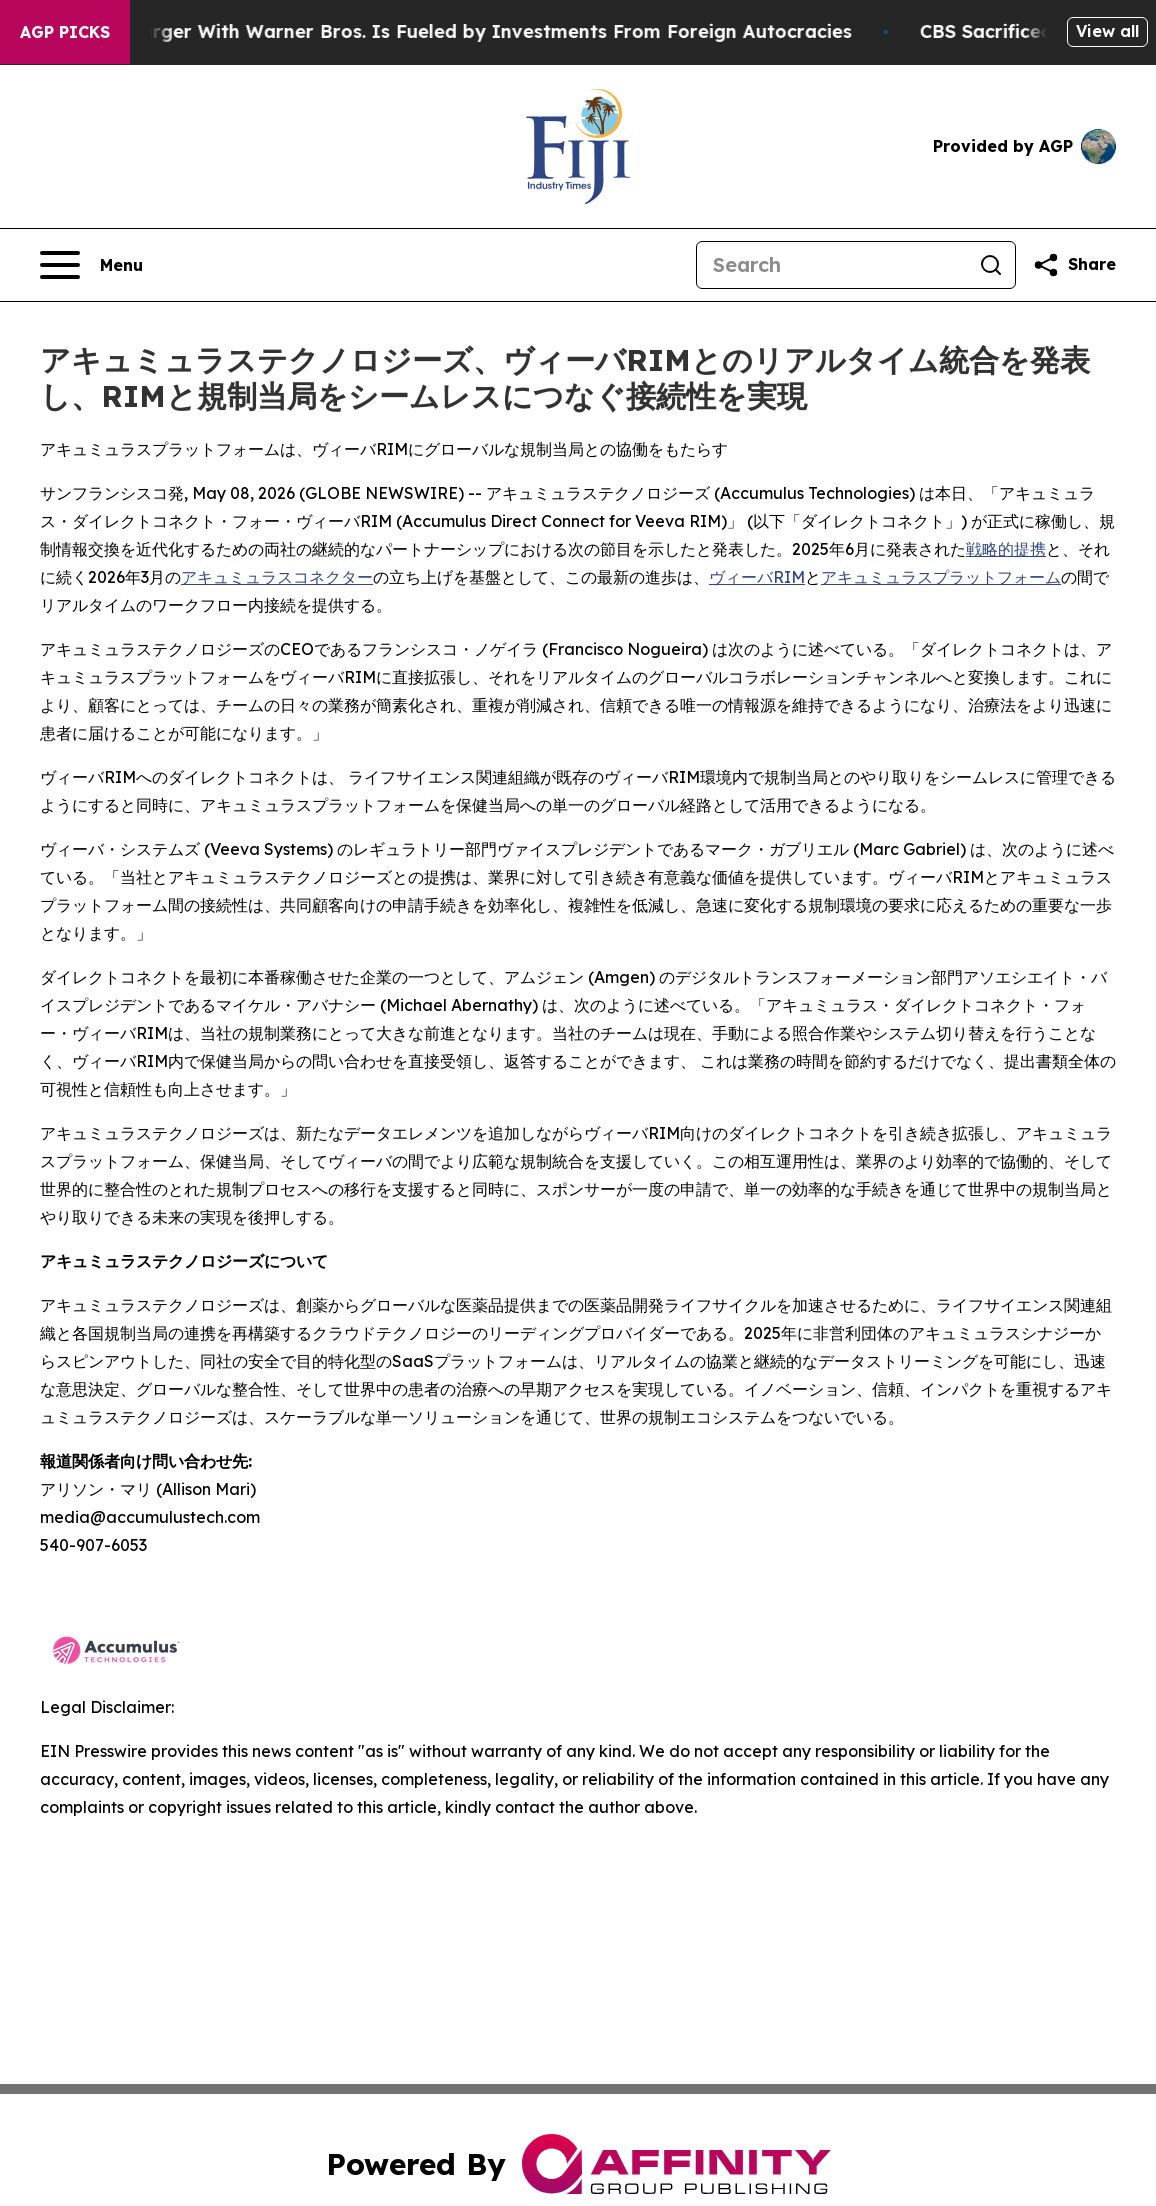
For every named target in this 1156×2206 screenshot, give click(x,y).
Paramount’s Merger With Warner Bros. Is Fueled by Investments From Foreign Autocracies (448, 31)
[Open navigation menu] (91, 265)
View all (1107, 31)
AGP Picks (65, 32)
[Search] (832, 265)
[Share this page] (1074, 265)
